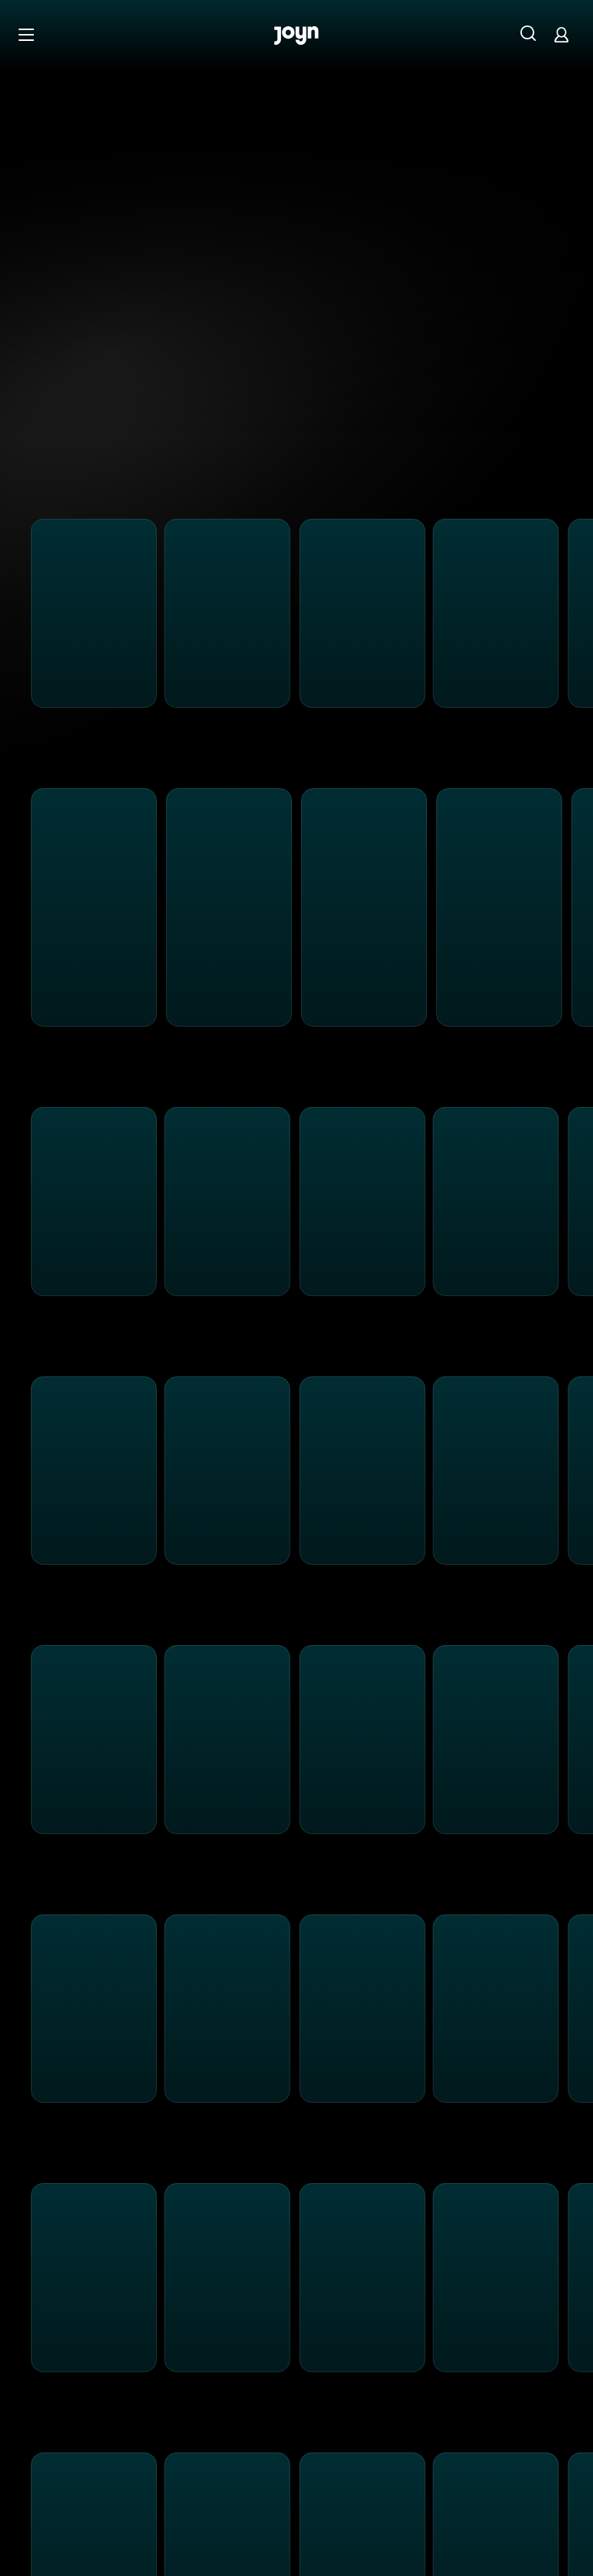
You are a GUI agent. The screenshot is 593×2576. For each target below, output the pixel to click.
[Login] (561, 34)
